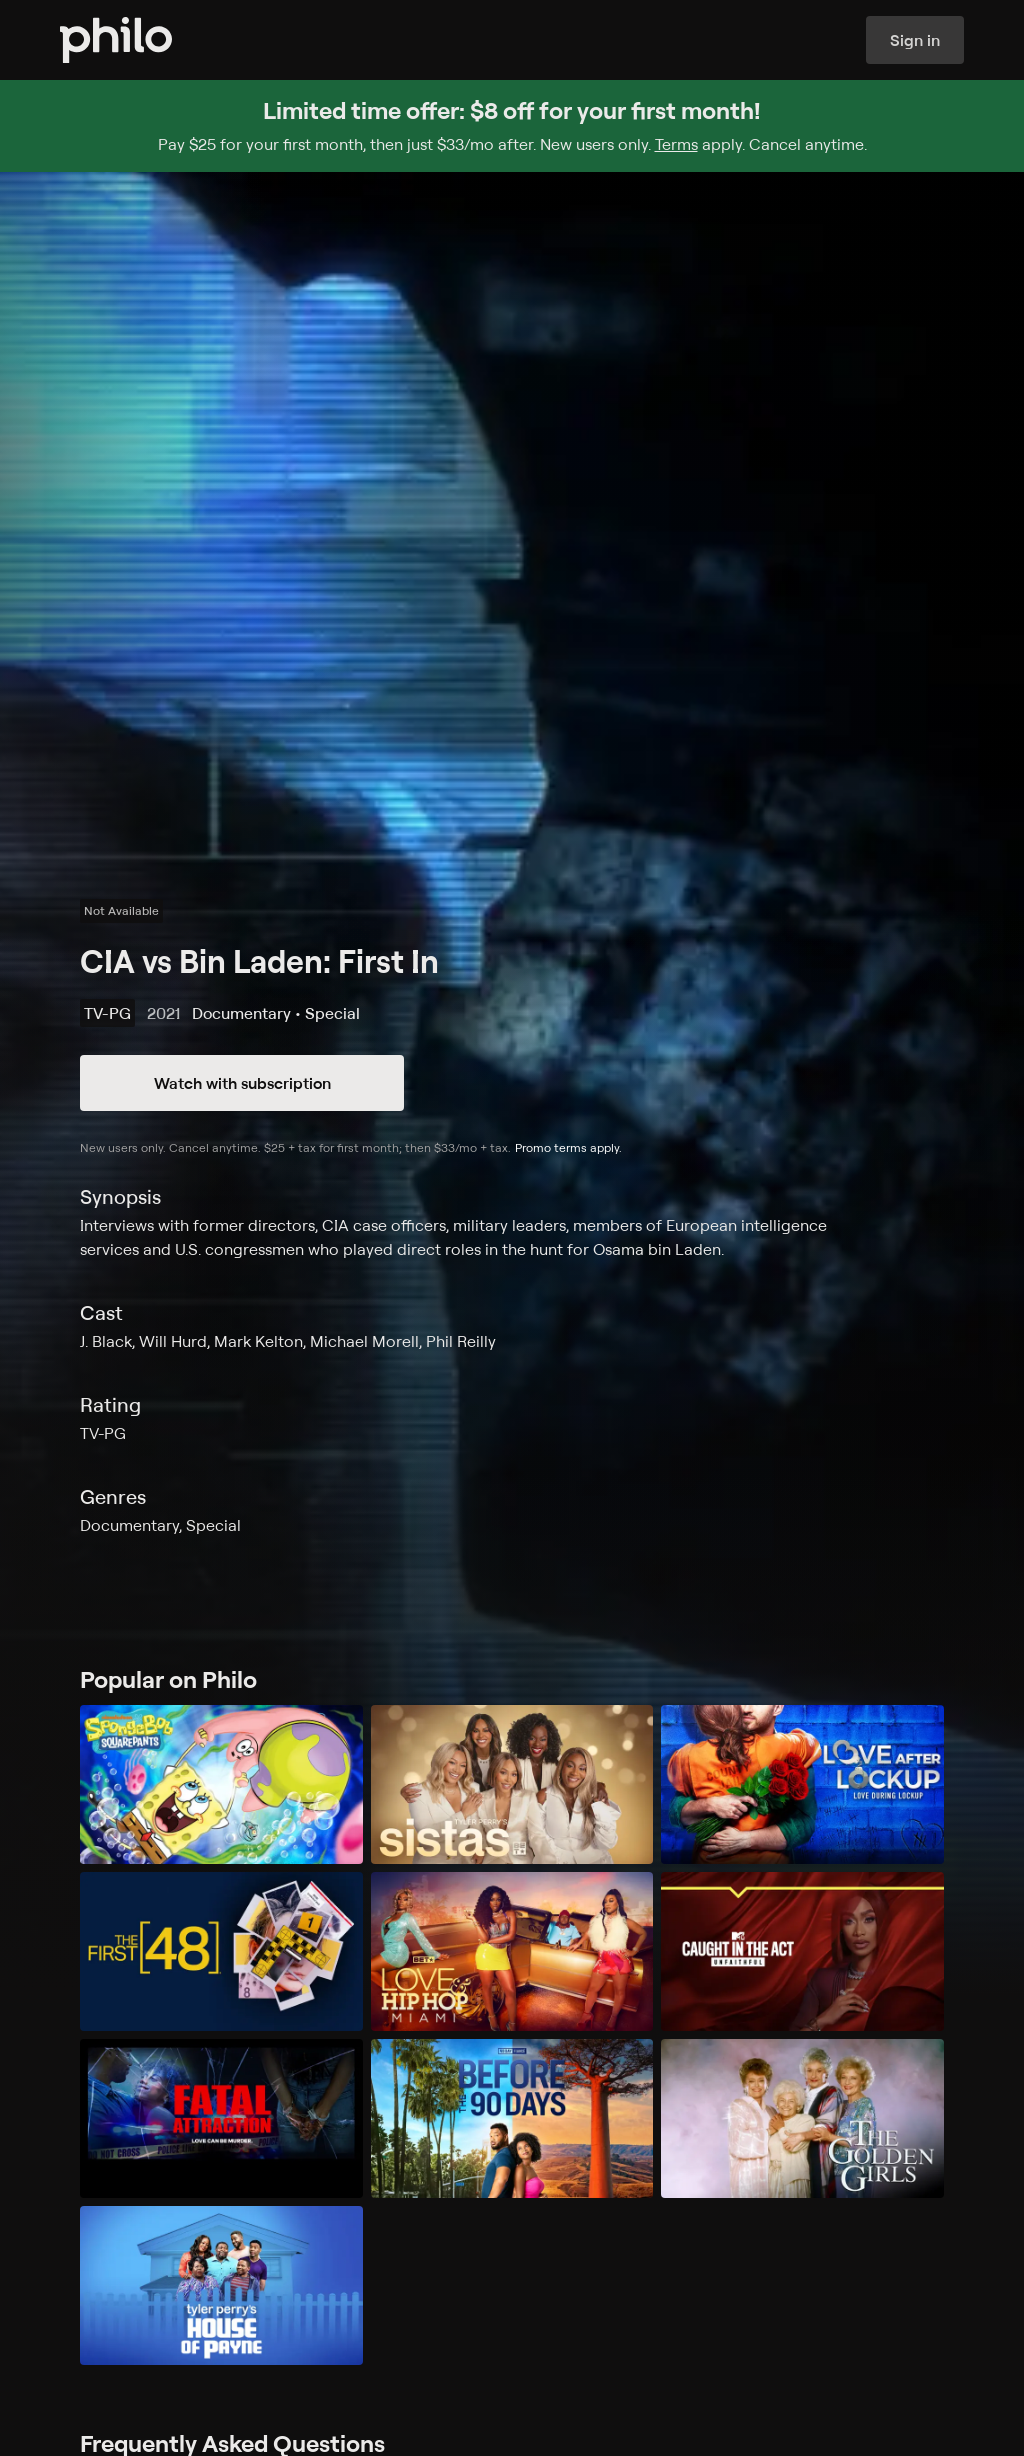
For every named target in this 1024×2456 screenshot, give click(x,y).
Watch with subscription (242, 1083)
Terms (676, 144)
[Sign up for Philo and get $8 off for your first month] (512, 126)
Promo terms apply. (568, 1147)
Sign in (915, 40)
